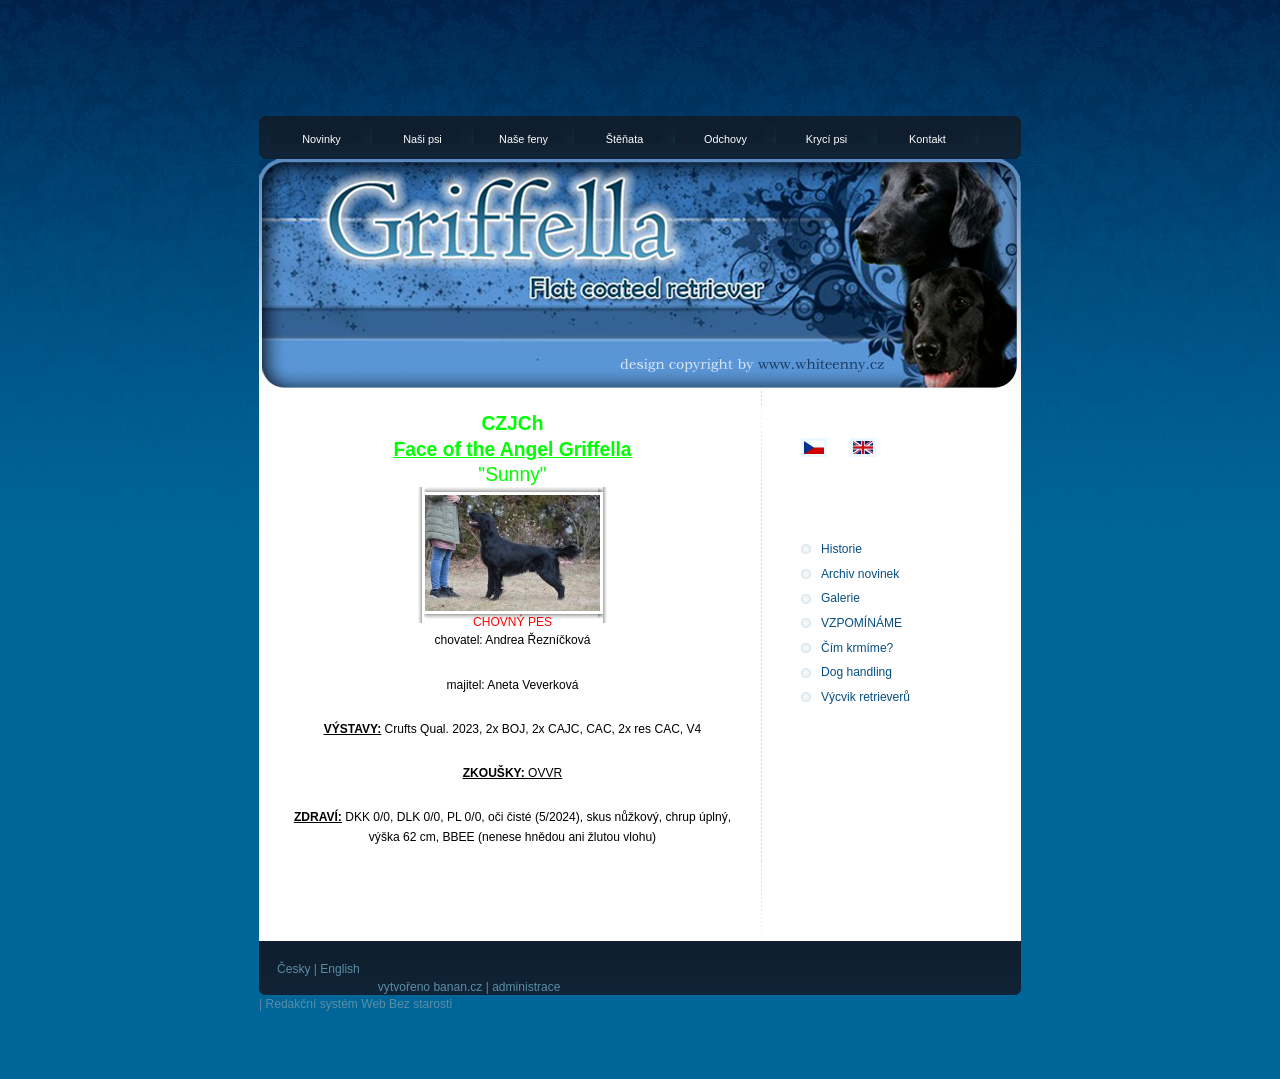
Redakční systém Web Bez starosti (358, 1004)
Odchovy (725, 138)
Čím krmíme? (857, 648)
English (340, 969)
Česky (293, 969)
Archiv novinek (860, 574)
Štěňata (624, 138)
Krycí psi (827, 138)
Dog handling (856, 672)
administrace (526, 987)
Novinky (321, 138)
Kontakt (927, 138)
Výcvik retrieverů (865, 697)
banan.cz (457, 987)
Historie (841, 549)
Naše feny (523, 138)
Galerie (840, 598)
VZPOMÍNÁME (861, 623)
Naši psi (422, 138)
